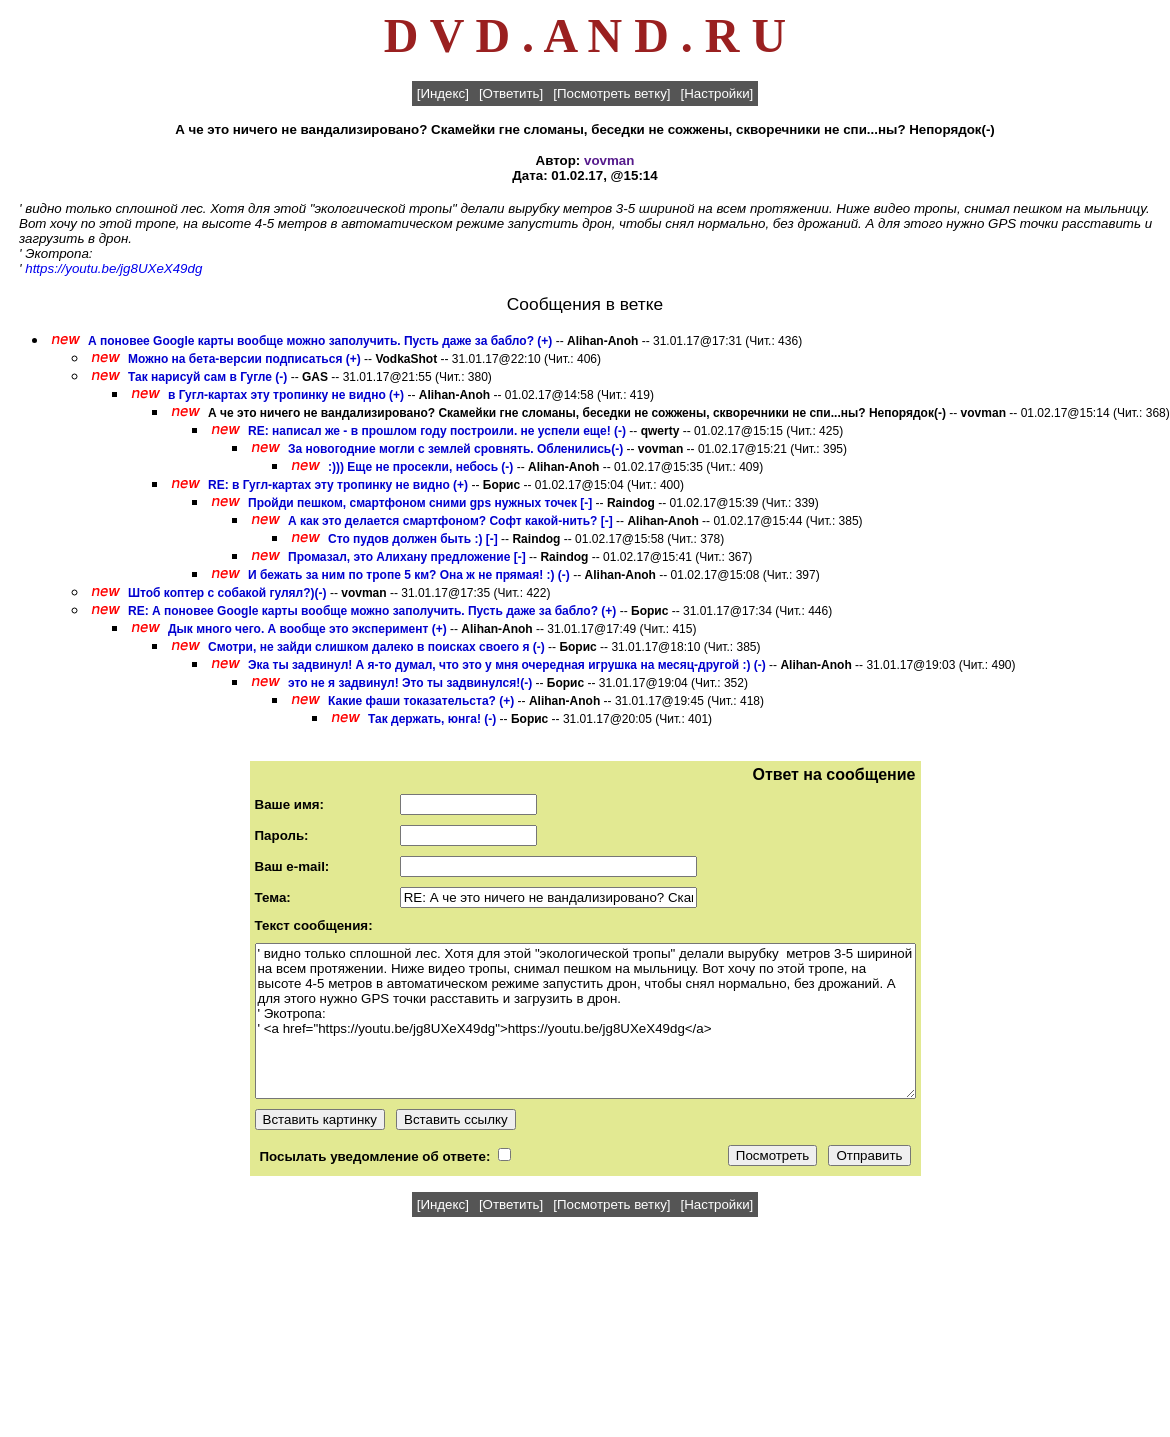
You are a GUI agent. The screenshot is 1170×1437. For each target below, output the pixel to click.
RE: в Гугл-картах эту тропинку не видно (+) (338, 485)
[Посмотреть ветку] (611, 93)
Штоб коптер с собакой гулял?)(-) (227, 593)
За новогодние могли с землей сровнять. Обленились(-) (455, 449)
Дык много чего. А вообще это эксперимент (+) (307, 629)
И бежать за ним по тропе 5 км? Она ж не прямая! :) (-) (409, 575)
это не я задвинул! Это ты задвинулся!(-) (410, 683)
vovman (609, 160)
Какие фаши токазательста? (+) (421, 701)
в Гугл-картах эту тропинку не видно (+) (286, 395)
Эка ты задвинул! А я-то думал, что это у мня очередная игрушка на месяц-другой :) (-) (507, 665)
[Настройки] (717, 93)
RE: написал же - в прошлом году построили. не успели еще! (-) (437, 431)
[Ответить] (511, 93)
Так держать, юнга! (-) (432, 719)
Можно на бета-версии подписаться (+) (244, 359)
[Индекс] (443, 93)
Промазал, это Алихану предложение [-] (407, 557)
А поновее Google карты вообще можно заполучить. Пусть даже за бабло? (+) (320, 341)
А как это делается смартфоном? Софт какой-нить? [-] (450, 521)
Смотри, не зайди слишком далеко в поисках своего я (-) (376, 647)
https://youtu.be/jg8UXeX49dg (113, 268)
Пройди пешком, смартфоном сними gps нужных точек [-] (420, 503)
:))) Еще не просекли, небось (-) (420, 467)
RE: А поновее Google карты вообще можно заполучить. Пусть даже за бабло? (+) (372, 611)
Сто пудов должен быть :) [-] (413, 539)
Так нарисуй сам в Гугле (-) (207, 377)
